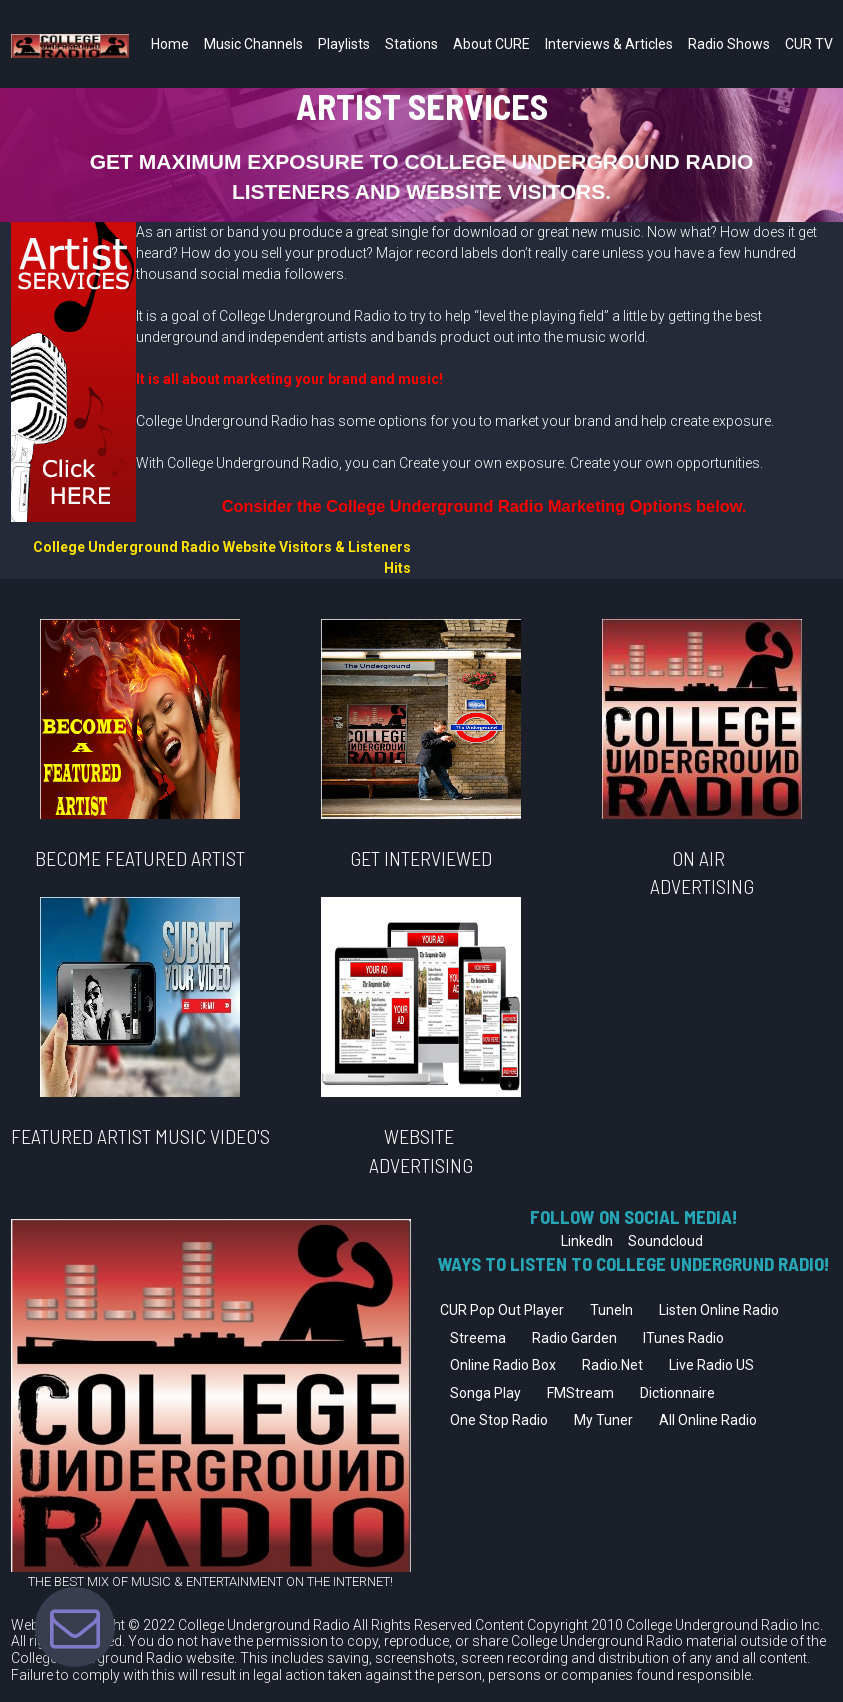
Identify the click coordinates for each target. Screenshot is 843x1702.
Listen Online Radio (719, 1303)
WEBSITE (421, 1133)
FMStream (580, 1386)
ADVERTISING (421, 1159)
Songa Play (485, 1386)
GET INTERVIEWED (421, 857)
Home (170, 44)
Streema (478, 1331)
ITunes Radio (683, 1331)
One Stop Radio (499, 1413)
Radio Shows (729, 44)
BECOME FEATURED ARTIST (140, 857)
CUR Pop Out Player (502, 1303)
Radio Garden (574, 1331)
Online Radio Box (503, 1358)
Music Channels (253, 44)
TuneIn (611, 1303)
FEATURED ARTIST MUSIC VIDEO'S (140, 1133)
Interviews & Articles (609, 44)
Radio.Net (612, 1358)
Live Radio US (711, 1358)
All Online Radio (708, 1413)
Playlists (344, 44)
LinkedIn (587, 1234)
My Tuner (603, 1413)
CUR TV (809, 44)
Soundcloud (665, 1234)
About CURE (491, 44)
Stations (411, 44)
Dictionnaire (677, 1386)
